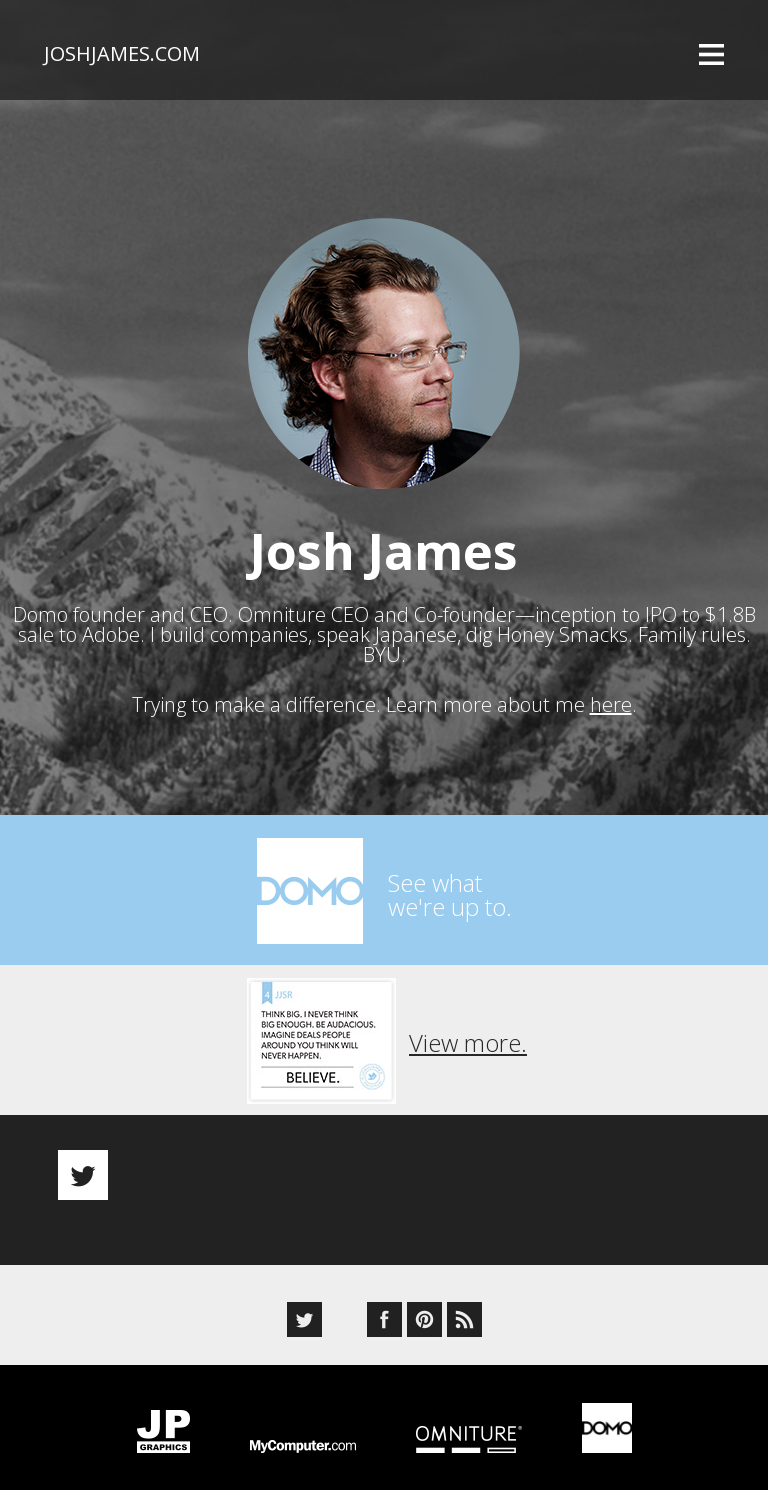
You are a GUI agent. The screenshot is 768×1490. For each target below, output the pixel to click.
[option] (384, 1157)
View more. (468, 1042)
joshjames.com (122, 53)
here (611, 704)
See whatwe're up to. (450, 894)
